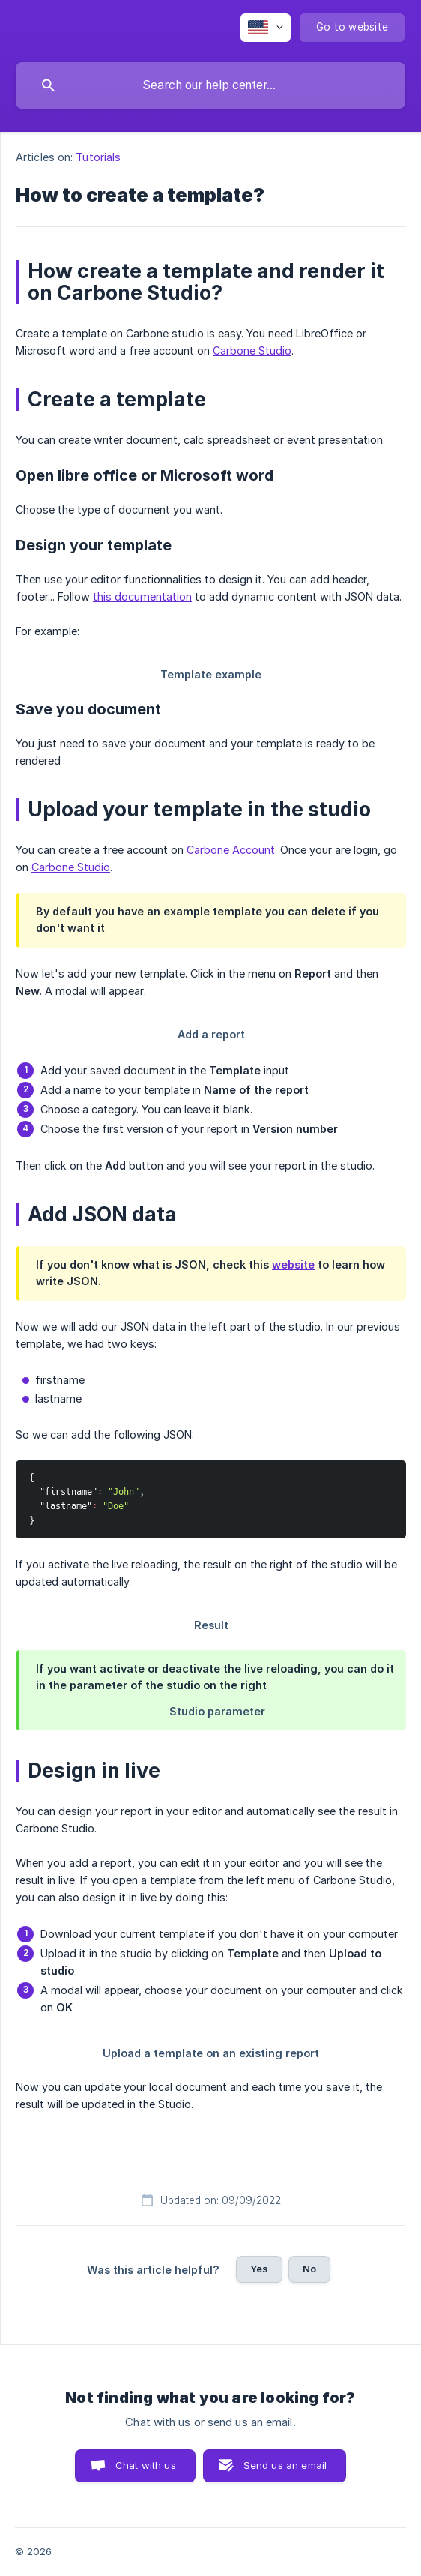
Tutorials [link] (98, 157)
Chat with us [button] (145, 2465)
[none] (265, 27)
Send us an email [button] (285, 2465)
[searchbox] (210, 85)
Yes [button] (259, 2269)
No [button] (309, 2269)
